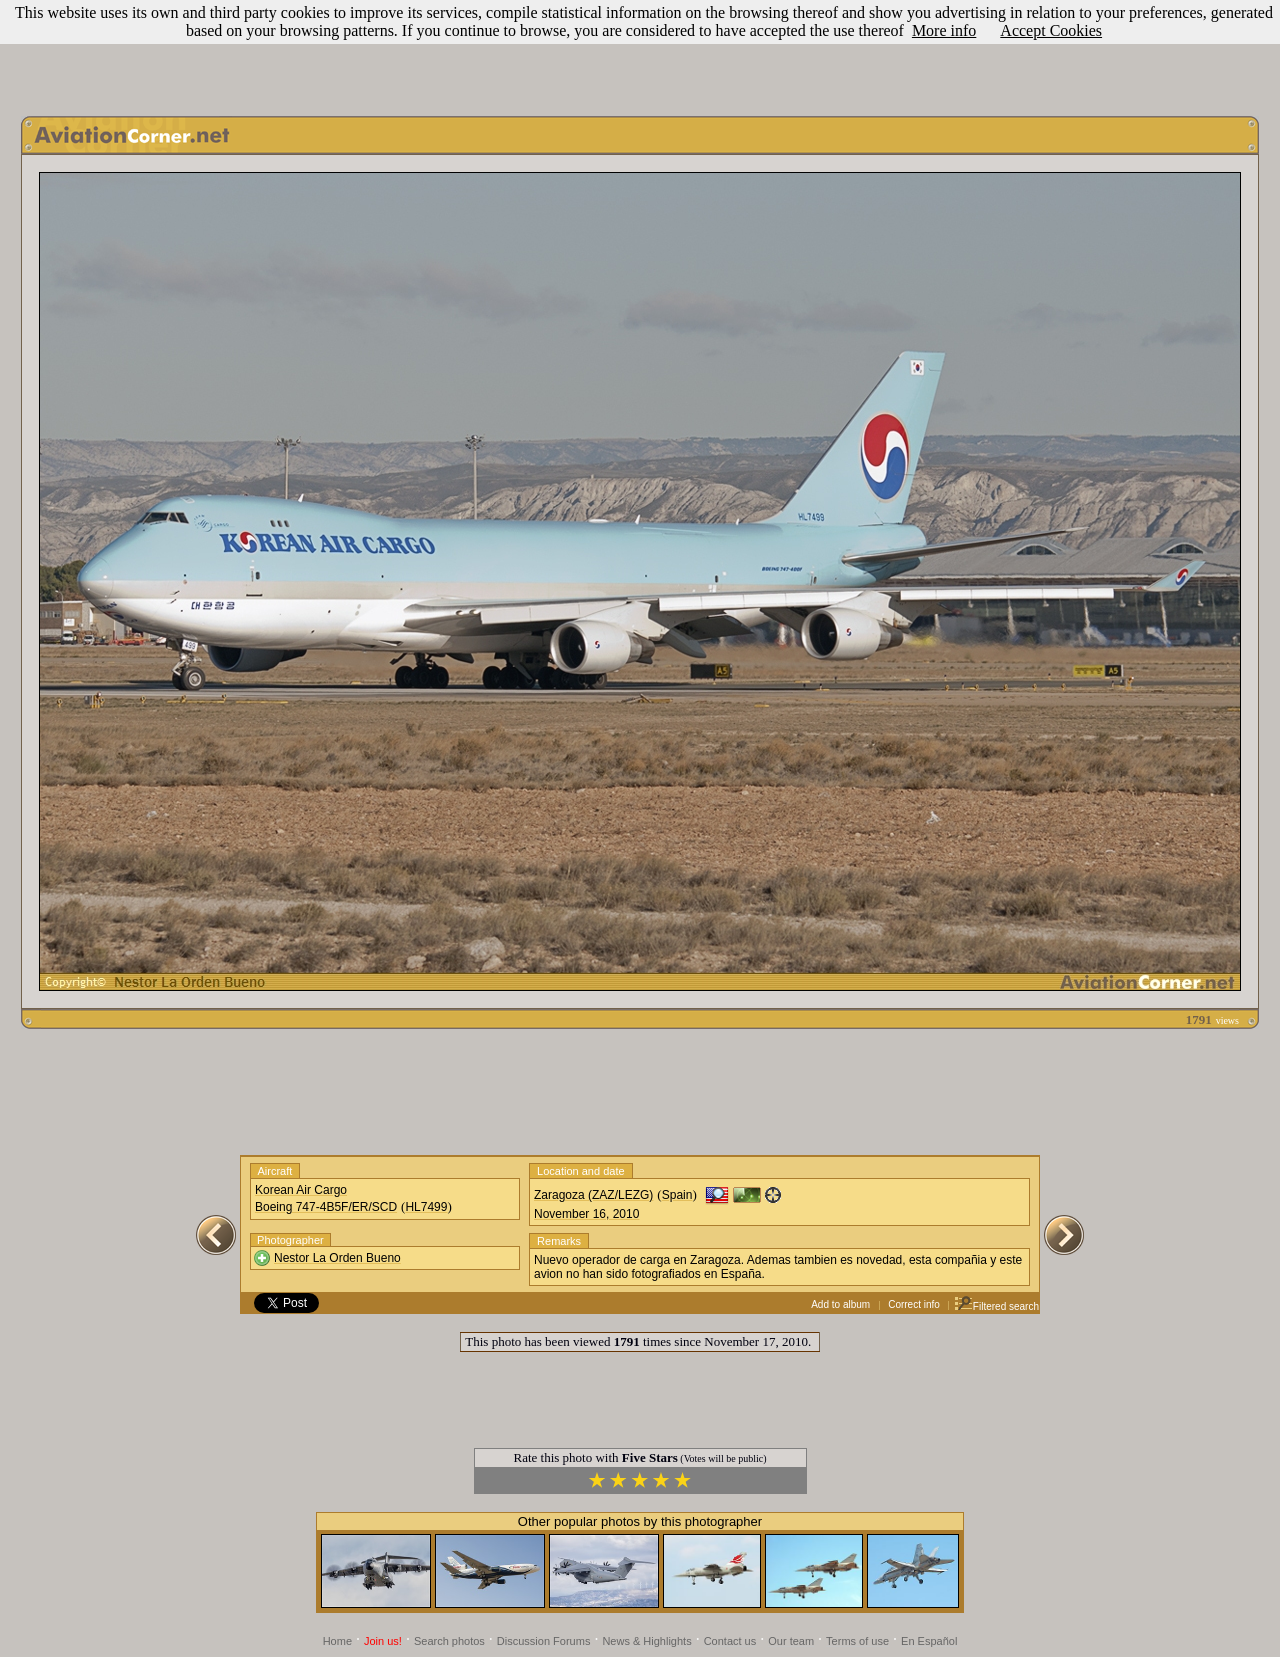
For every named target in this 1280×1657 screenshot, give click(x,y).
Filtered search (996, 1306)
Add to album (840, 1304)
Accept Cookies (1051, 30)
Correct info (914, 1304)
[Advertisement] (640, 53)
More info (944, 30)
